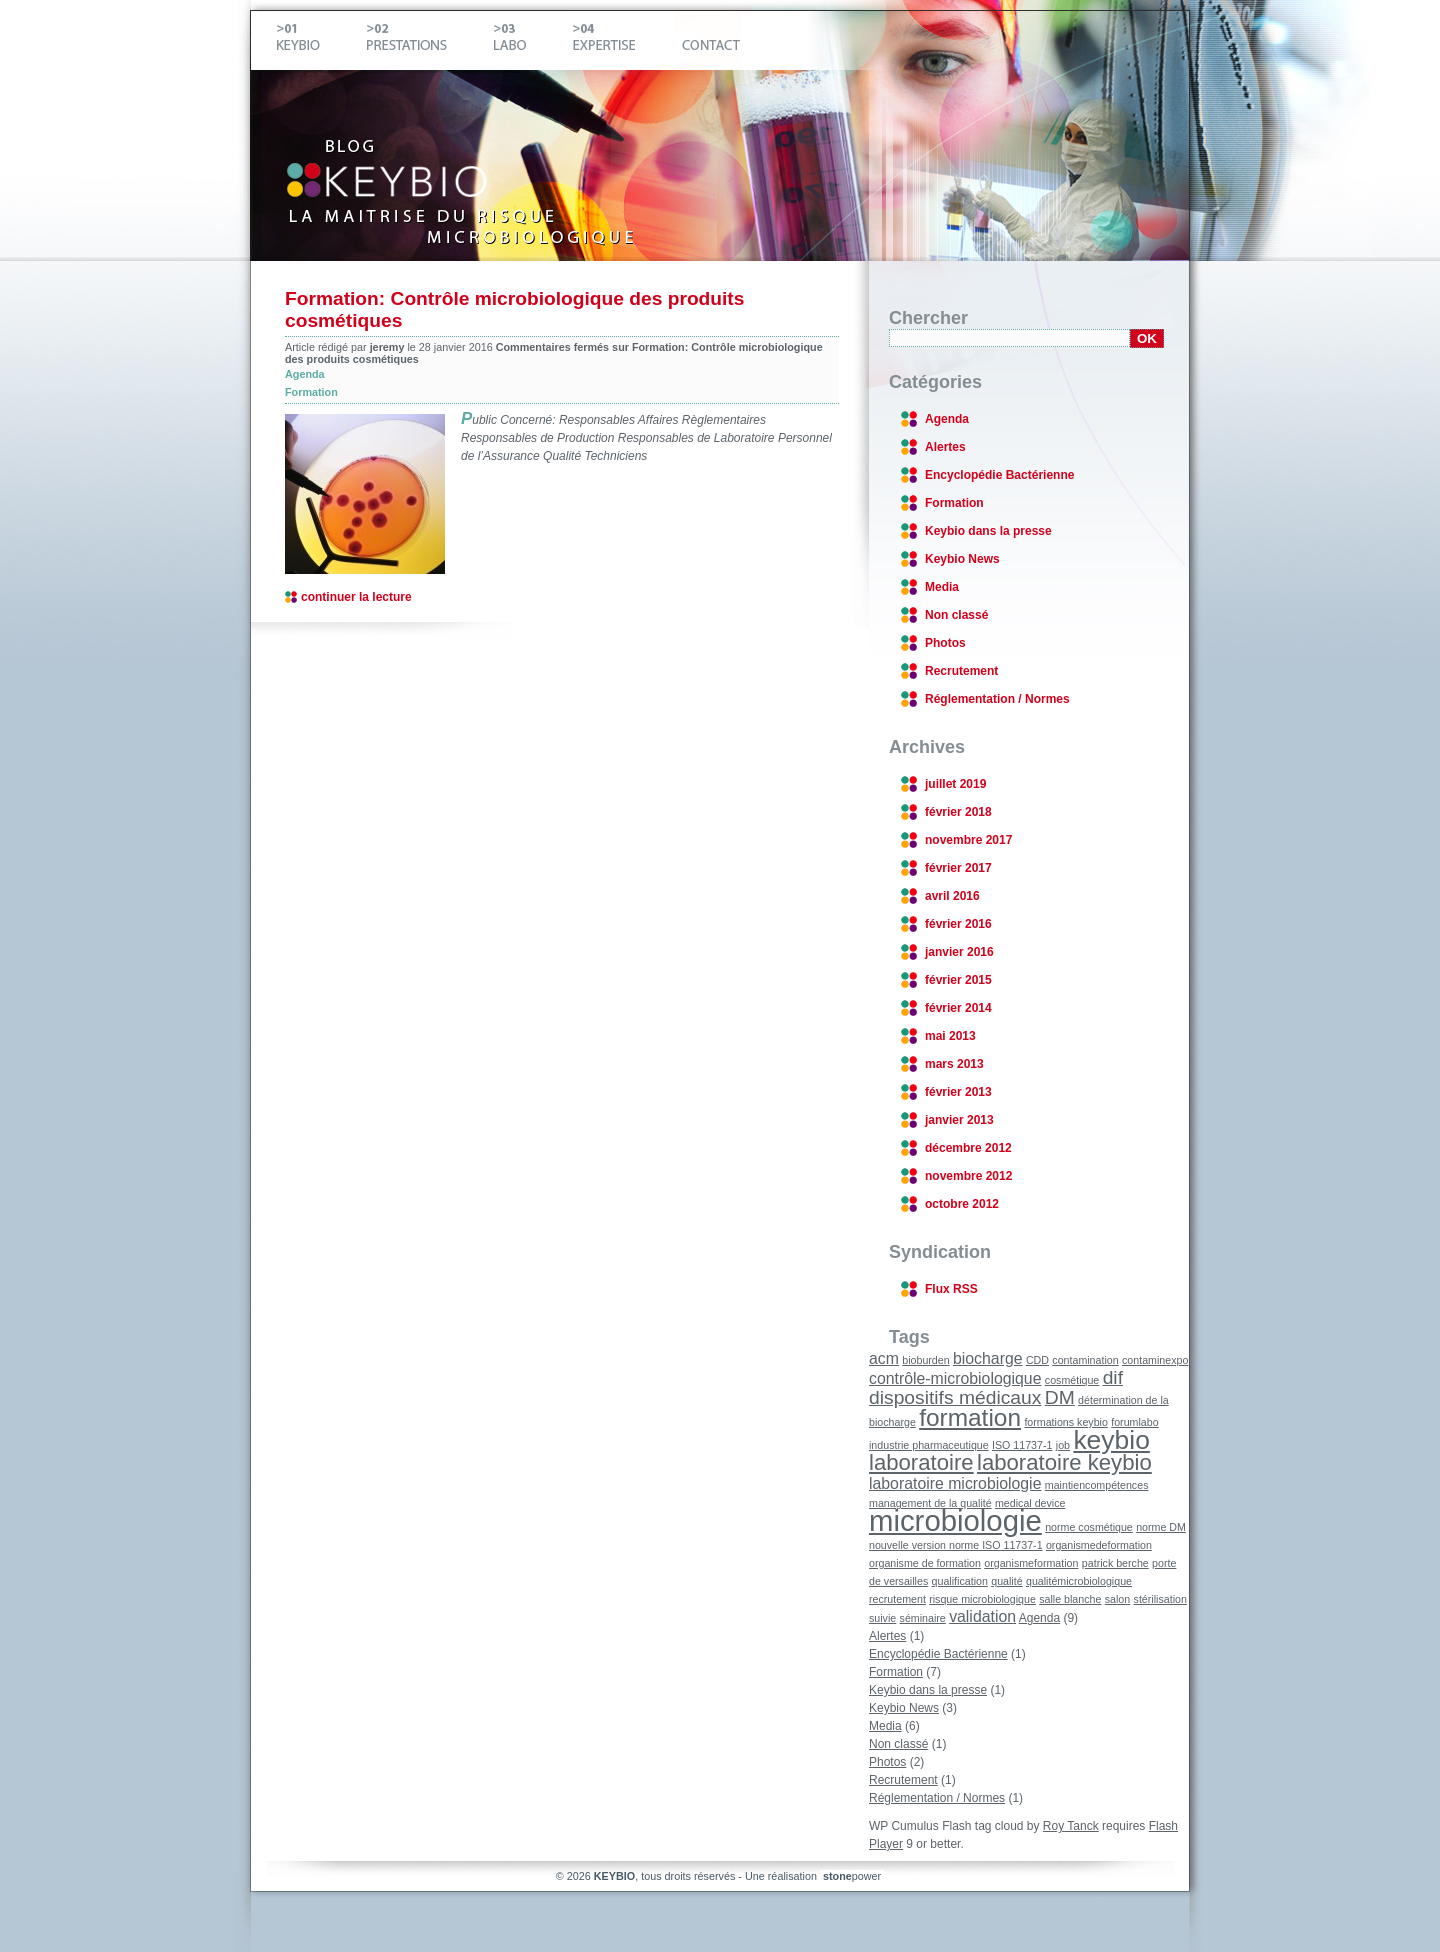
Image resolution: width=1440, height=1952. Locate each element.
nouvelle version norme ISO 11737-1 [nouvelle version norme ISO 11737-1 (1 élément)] (956, 1545)
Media (942, 587)
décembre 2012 (968, 1148)
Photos (945, 643)
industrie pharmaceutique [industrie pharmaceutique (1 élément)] (929, 1445)
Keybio (315, 40)
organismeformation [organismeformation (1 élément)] (1031, 1563)
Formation (311, 392)
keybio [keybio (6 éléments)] (1111, 1440)
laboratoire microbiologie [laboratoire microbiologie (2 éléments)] (955, 1483)
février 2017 (958, 868)
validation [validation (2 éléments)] (982, 1616)
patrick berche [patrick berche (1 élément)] (1115, 1563)
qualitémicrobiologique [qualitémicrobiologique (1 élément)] (1079, 1581)
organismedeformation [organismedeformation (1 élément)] (1099, 1545)
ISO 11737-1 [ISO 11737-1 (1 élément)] (1022, 1445)
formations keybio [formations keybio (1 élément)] (1066, 1422)
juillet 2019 (955, 784)
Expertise (620, 40)
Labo (526, 40)
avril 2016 (952, 896)
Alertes (945, 447)
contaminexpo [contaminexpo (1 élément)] (1155, 1360)
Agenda (305, 374)
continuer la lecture (356, 597)
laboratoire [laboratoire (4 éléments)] (921, 1462)
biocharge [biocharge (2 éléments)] (988, 1358)
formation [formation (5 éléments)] (970, 1417)
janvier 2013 (959, 1120)
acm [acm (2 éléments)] (884, 1358)
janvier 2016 (959, 952)
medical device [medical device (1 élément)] (1030, 1503)
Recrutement (961, 671)
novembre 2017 (968, 840)
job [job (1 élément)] (1063, 1445)
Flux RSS (951, 1289)
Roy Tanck (1071, 1826)
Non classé (956, 615)
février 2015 (958, 980)
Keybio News (962, 559)
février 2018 (958, 812)
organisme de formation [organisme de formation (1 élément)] (925, 1563)
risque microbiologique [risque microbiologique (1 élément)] (982, 1599)
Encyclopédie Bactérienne (999, 475)
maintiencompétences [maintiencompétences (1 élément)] (1097, 1485)
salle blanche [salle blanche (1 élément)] (1070, 1599)
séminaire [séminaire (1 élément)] (923, 1618)
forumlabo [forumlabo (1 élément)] (1134, 1422)
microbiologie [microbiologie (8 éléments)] (955, 1520)
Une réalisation (814, 1876)
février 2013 (958, 1092)
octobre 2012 (962, 1204)
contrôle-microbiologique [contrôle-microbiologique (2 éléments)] (955, 1378)
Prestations (423, 40)
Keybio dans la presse (988, 531)
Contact (708, 40)
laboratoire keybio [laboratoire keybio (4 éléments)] (1064, 1462)
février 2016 (958, 924)
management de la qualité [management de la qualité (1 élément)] (930, 1503)
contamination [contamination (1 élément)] (1085, 1360)
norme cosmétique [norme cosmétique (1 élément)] (1089, 1527)
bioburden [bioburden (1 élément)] (925, 1360)
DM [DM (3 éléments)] (1060, 1397)
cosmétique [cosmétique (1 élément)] (1072, 1380)
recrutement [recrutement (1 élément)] (897, 1599)
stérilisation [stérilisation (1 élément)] (1160, 1599)
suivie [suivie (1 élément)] (882, 1618)
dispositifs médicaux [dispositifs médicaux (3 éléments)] (955, 1397)
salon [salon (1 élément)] (1117, 1599)
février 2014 (958, 1008)
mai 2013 (950, 1036)
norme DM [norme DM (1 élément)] (1161, 1527)
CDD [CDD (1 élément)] (1037, 1360)
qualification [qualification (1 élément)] (960, 1581)
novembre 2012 (968, 1176)
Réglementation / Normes (997, 699)
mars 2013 (954, 1064)
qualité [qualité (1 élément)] (1006, 1581)
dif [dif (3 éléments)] (1113, 1377)
